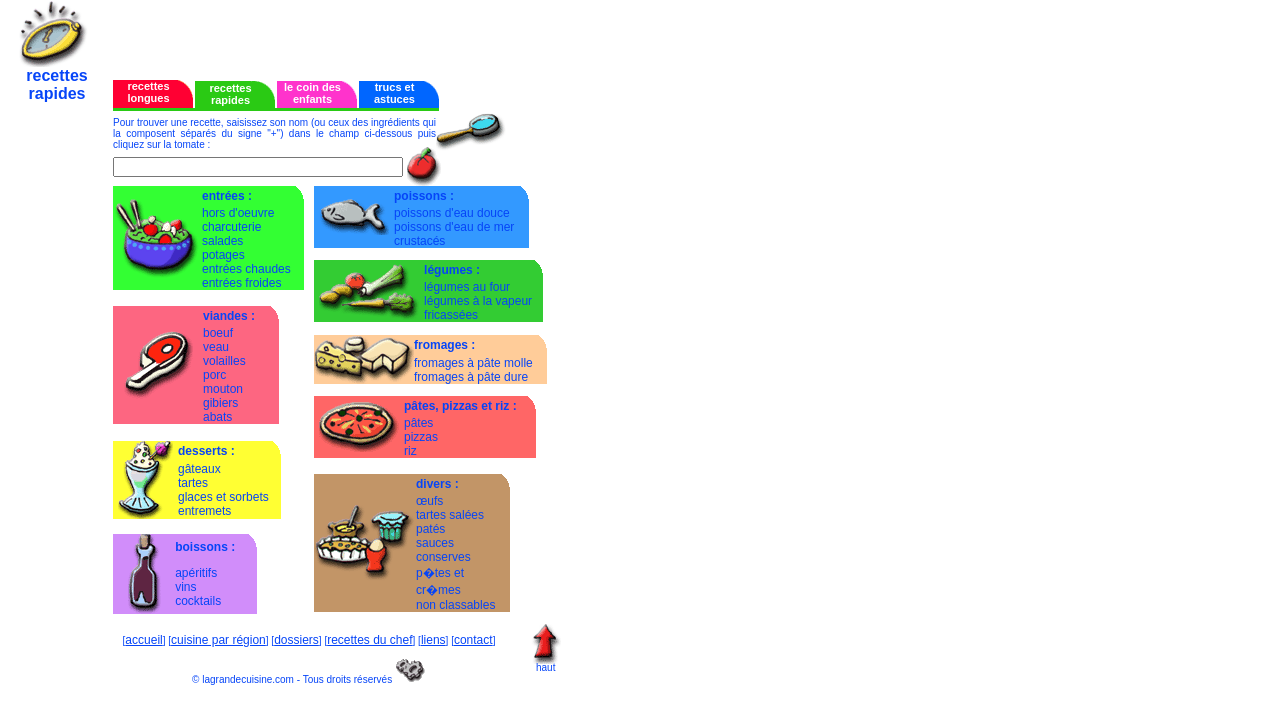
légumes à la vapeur (478, 301)
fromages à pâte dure (471, 377)
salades (222, 241)
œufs (429, 501)
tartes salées (450, 515)
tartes (193, 483)
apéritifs (196, 573)
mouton (223, 389)
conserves (443, 557)
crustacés (419, 241)
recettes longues (148, 92)
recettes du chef (369, 640)
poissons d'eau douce (452, 213)
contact (473, 640)
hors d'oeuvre (238, 213)
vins (185, 587)
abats (217, 417)
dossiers (296, 640)
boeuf (218, 333)
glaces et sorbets (223, 497)
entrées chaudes (246, 269)
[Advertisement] (347, 33)
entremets (204, 511)
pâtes (418, 423)
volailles (224, 361)
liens (433, 640)
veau (216, 347)
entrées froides (241, 283)
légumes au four (467, 287)
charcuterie (231, 227)
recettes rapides (230, 94)
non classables (455, 605)
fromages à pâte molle (473, 363)
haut (545, 667)
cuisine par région (218, 640)
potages (223, 255)
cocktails (198, 601)
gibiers (220, 403)
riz (410, 451)
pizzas (421, 437)
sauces (435, 543)
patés (430, 529)
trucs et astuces (394, 93)
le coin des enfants (312, 93)
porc (214, 375)
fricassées (451, 315)
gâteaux (199, 469)
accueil (143, 640)
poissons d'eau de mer (454, 227)
